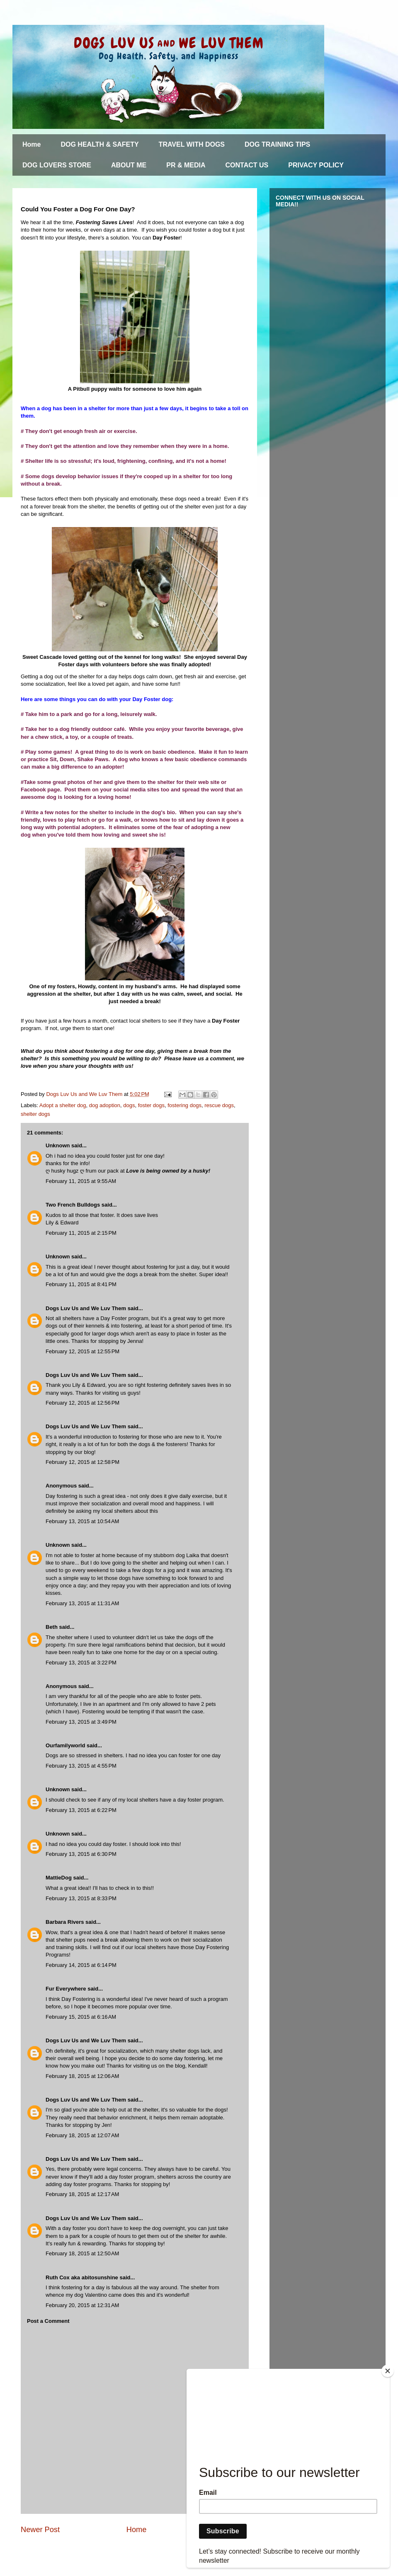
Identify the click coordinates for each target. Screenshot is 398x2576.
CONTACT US (247, 165)
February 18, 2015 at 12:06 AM (82, 2076)
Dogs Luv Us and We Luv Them (86, 1308)
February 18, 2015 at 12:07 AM (82, 2135)
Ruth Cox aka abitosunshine (82, 2277)
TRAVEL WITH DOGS (192, 144)
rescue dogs (219, 1105)
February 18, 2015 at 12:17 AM (82, 2194)
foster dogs (151, 1105)
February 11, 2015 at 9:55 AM (81, 1181)
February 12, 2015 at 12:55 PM (82, 1351)
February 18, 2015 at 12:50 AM (82, 2253)
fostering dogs (184, 1105)
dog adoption (104, 1105)
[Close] (387, 2371)
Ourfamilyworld (65, 1745)
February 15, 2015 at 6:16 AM (81, 2017)
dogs (129, 1105)
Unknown (58, 1145)
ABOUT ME (128, 165)
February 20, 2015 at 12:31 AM (82, 2305)
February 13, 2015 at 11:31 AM (82, 1603)
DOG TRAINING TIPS (277, 144)
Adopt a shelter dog (62, 1105)
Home (31, 144)
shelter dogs (35, 1114)
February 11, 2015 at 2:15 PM (81, 1233)
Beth (52, 1627)
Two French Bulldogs (73, 1205)
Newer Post (40, 2529)
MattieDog (59, 1878)
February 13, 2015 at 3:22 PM (81, 1662)
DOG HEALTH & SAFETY (99, 144)
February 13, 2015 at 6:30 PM (81, 1854)
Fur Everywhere (66, 1989)
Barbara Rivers (65, 1922)
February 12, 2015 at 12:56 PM (82, 1403)
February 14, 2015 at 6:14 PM (81, 1965)
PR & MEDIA (185, 165)
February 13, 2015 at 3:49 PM (81, 1722)
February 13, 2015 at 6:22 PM (81, 1810)
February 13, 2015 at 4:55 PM (81, 1766)
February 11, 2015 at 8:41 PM (81, 1284)
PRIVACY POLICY (316, 165)
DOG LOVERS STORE (56, 165)
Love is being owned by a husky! (168, 1171)
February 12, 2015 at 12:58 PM (82, 1462)
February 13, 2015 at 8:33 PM (81, 1898)
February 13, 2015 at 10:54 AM (82, 1521)
